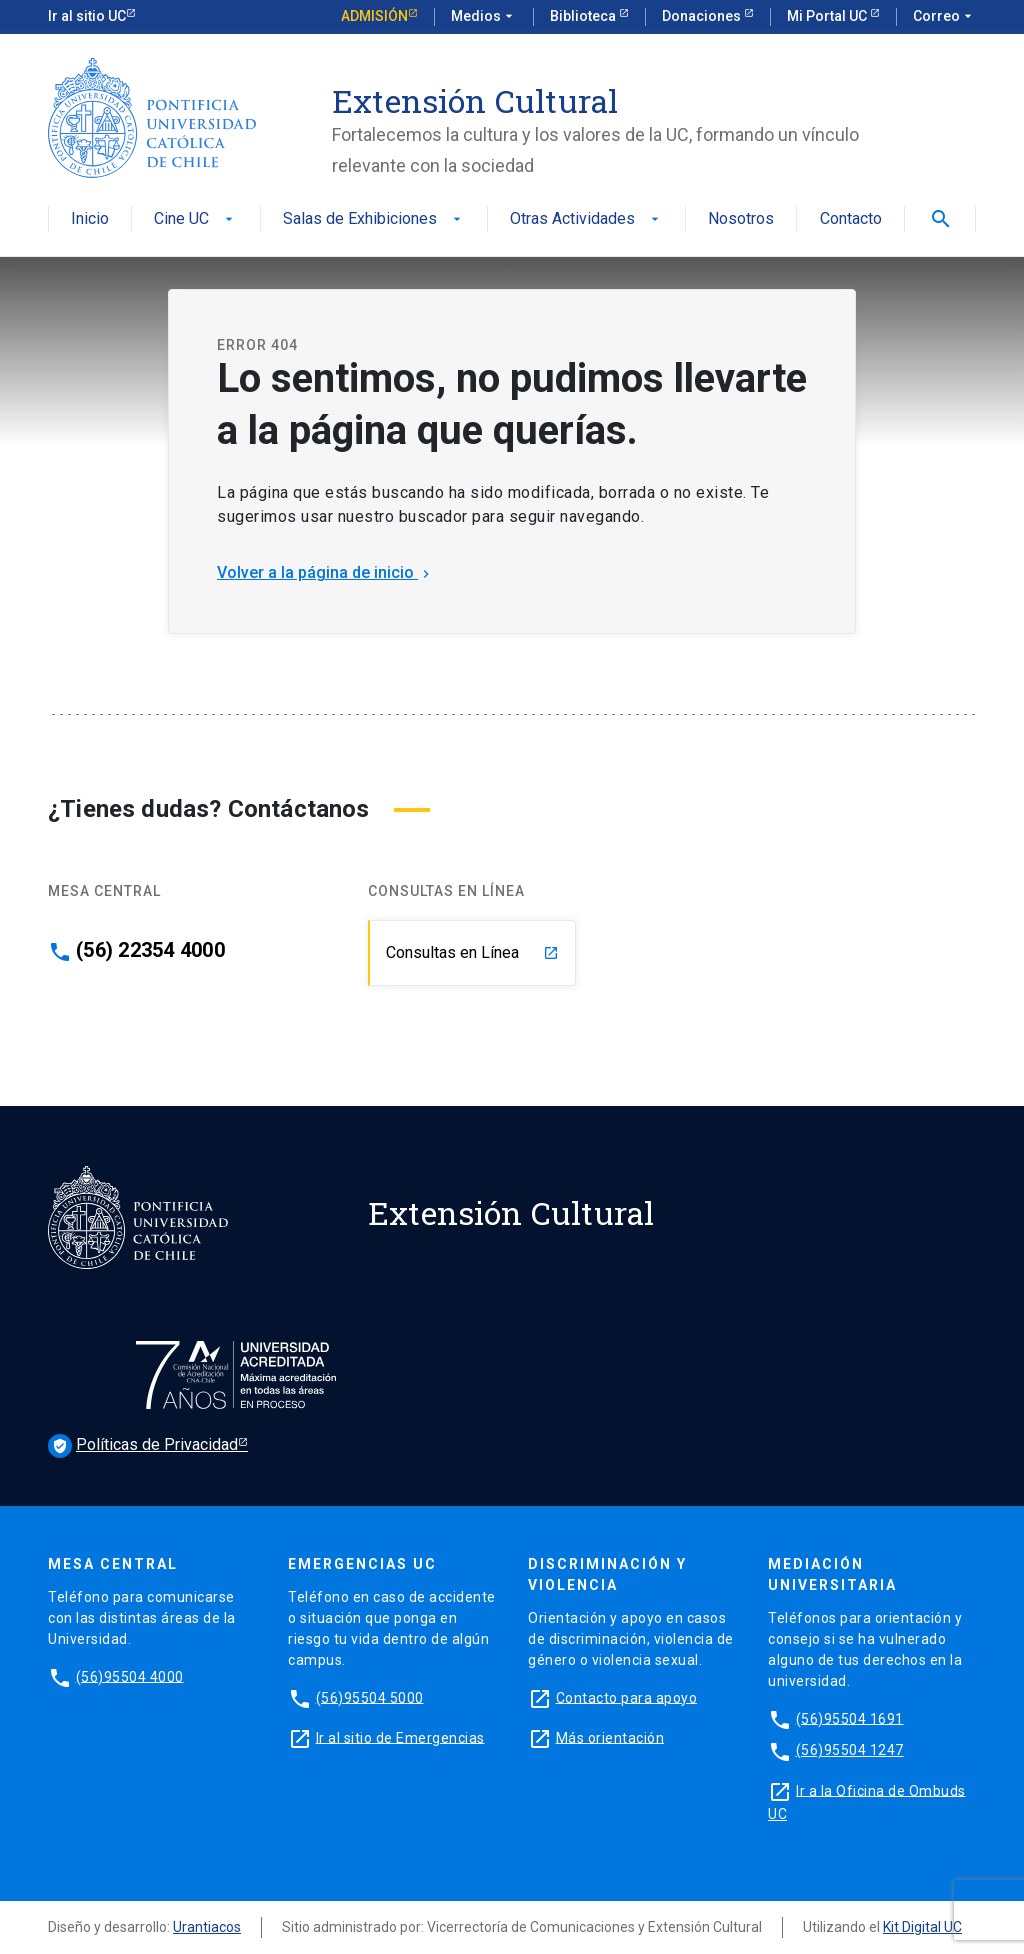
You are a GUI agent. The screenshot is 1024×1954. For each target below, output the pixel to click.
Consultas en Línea (472, 952)
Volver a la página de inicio (325, 572)
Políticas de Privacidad (143, 1446)
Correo (944, 17)
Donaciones (703, 16)
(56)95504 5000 (370, 1697)
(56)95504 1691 (850, 1718)
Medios (484, 17)
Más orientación (610, 1737)
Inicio (90, 219)
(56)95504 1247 (850, 1750)
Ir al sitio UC (87, 16)
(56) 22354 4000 (150, 950)
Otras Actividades (586, 219)
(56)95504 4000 (130, 1676)
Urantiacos (207, 1927)
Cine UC (195, 219)
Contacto (851, 219)
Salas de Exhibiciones (374, 219)
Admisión (374, 16)
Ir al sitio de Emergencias (400, 1737)
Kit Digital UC (922, 1927)
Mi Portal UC (828, 16)
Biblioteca (584, 16)
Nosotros (741, 219)
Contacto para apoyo (627, 1697)
